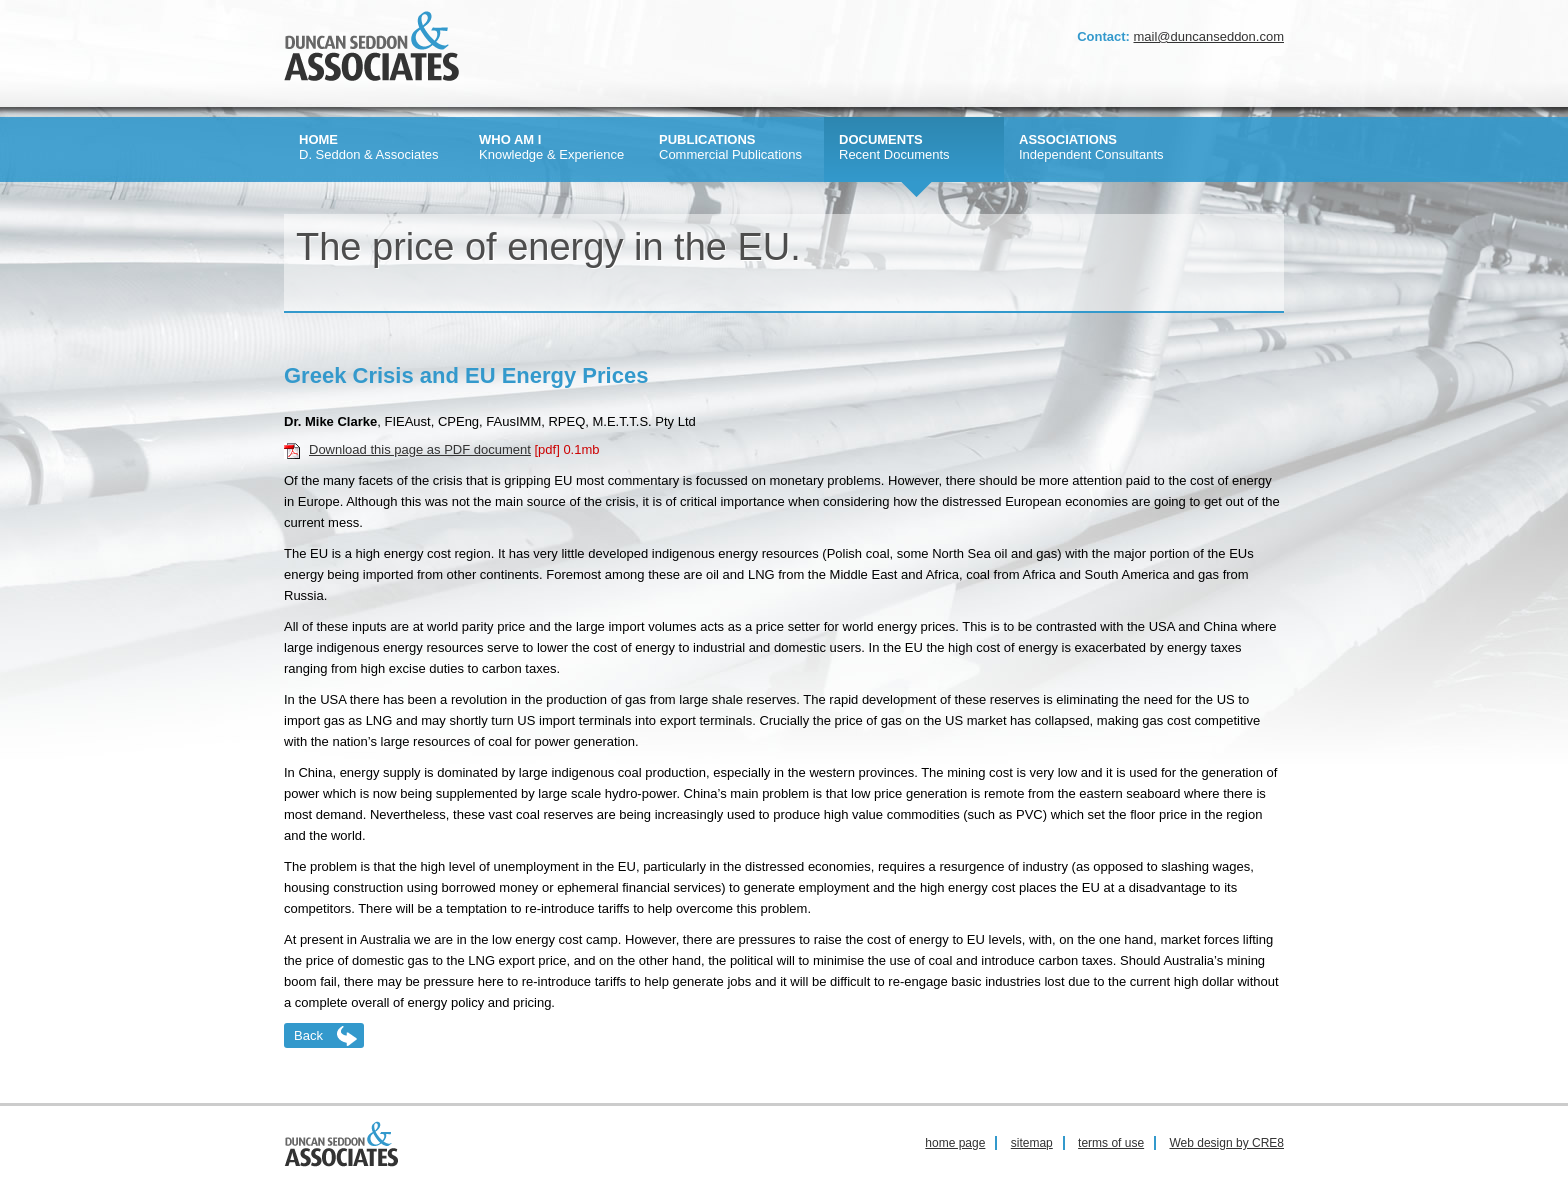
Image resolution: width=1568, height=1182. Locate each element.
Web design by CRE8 (1226, 1143)
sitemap (1032, 1143)
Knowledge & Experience (551, 147)
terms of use (1111, 1143)
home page (955, 1143)
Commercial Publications (730, 147)
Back (308, 1035)
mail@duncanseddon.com (1208, 36)
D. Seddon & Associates (368, 147)
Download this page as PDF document (420, 449)
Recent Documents (894, 147)
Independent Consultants (1091, 147)
